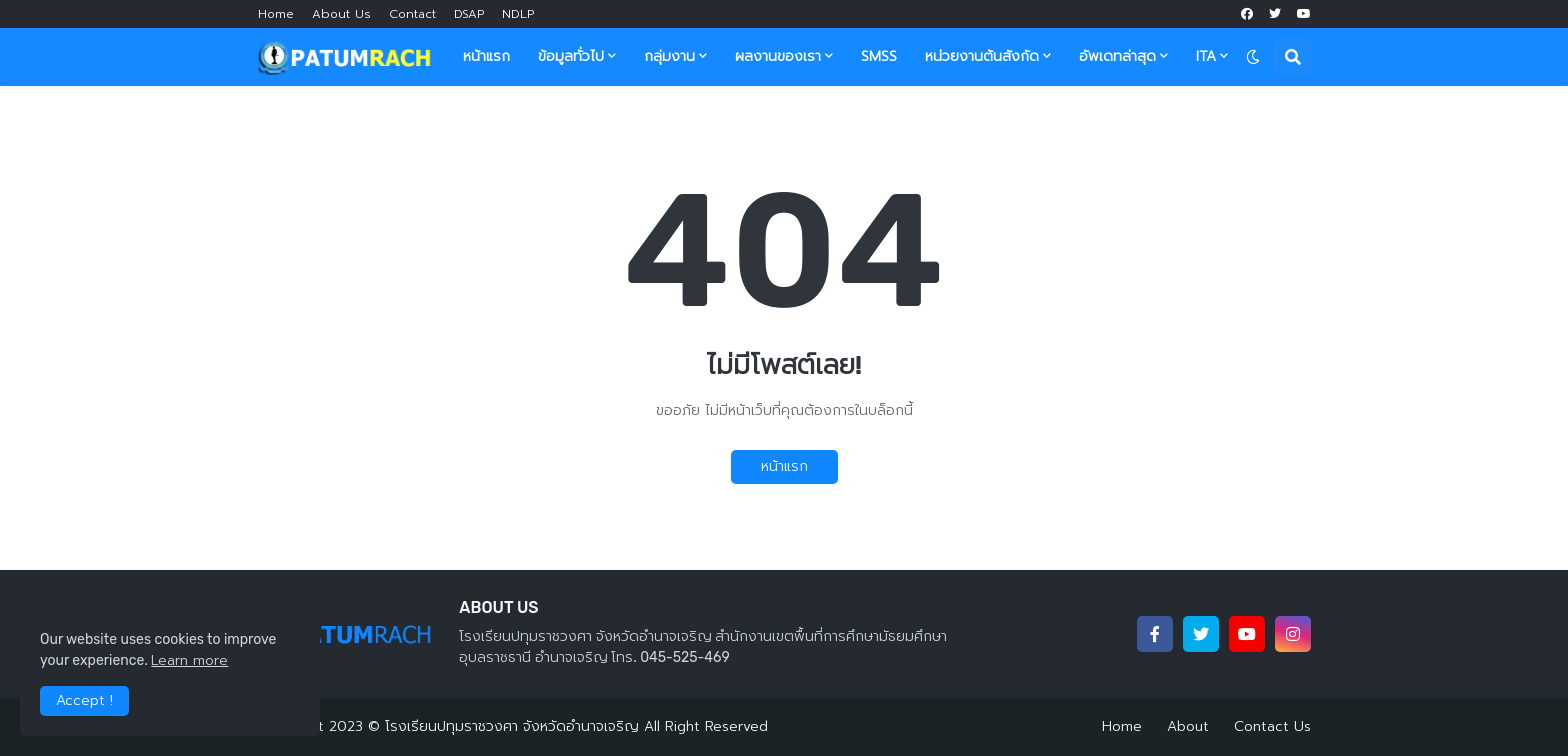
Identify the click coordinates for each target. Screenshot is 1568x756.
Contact (412, 14)
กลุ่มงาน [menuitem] (669, 56)
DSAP (469, 14)
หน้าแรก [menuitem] (486, 56)
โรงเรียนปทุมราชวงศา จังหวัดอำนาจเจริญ (512, 726)
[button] (1253, 57)
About (1188, 726)
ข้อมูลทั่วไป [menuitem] (571, 56)
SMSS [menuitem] (879, 56)
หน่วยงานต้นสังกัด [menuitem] (982, 56)
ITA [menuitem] (1206, 56)
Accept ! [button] (84, 700)
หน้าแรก (784, 466)
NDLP (518, 14)
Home (276, 14)
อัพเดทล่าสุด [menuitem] (1117, 56)
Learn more (189, 660)
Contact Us (1272, 726)
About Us (341, 14)
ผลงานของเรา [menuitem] (778, 56)
